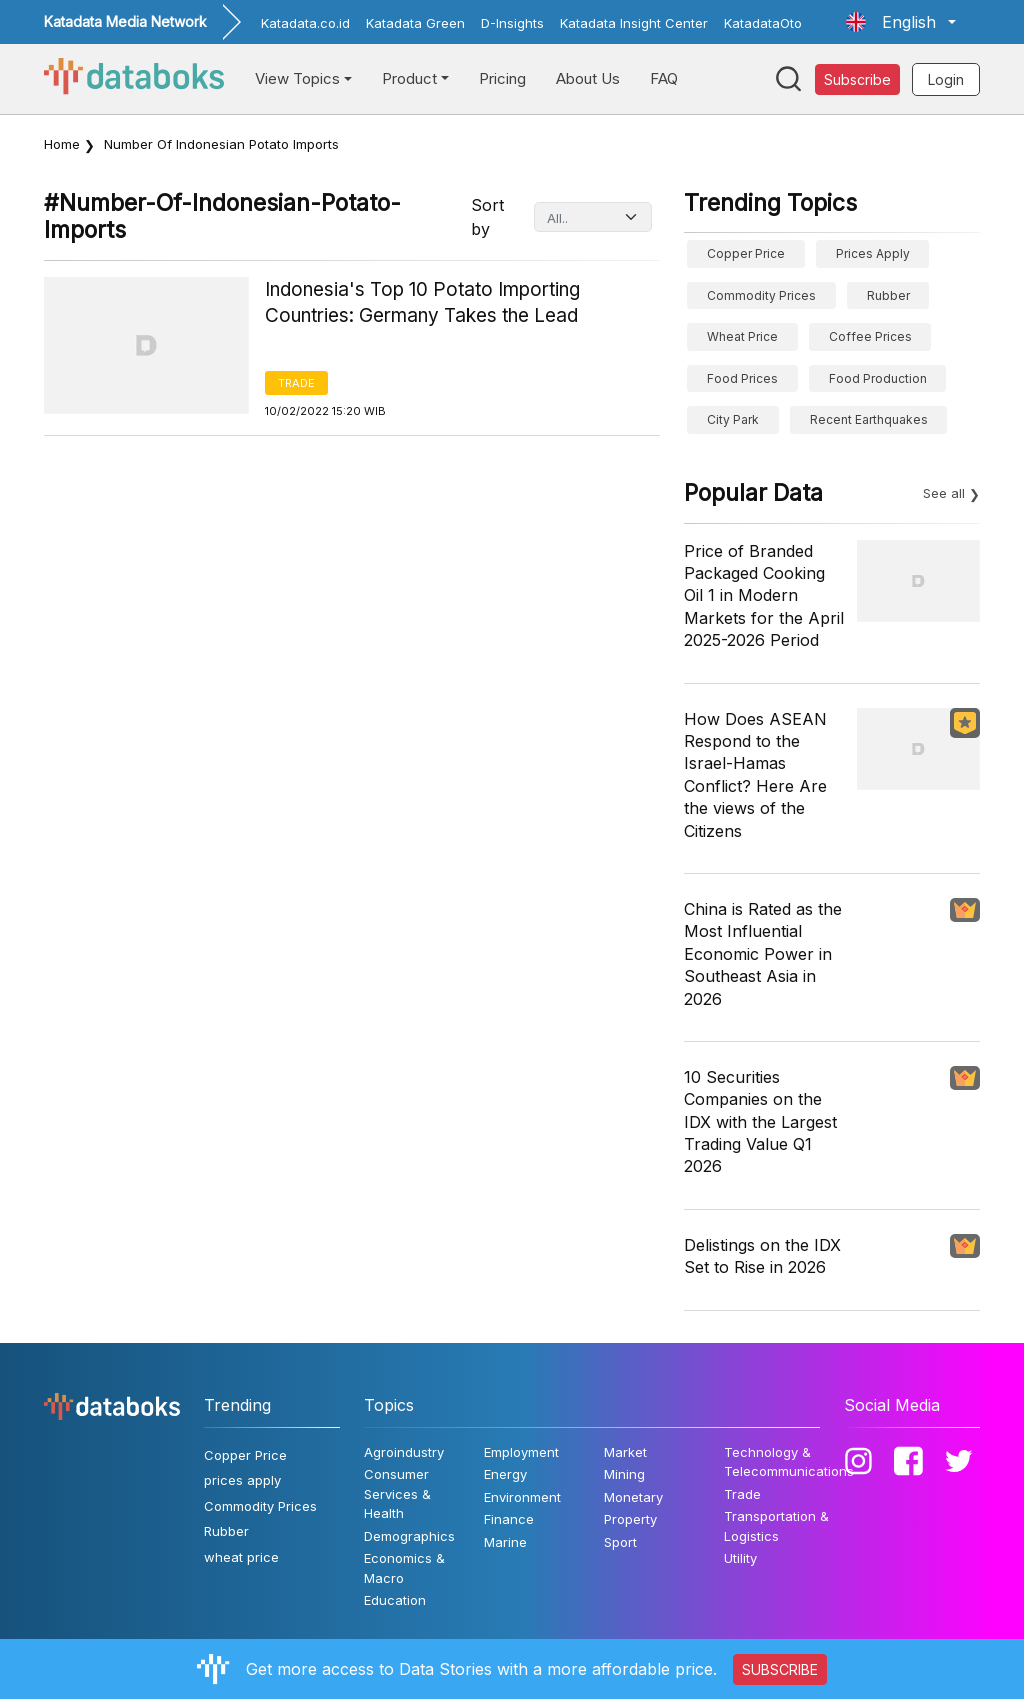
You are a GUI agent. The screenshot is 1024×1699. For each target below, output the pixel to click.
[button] (901, 22)
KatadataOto (763, 23)
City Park (733, 419)
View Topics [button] (297, 78)
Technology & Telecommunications (789, 1462)
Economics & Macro (404, 1568)
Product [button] (409, 78)
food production (878, 378)
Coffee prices (870, 336)
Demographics (409, 1536)
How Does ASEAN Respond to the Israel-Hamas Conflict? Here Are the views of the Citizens (755, 775)
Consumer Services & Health (397, 1493)
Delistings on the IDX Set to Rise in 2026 (762, 1256)
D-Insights (512, 23)
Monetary (633, 1497)
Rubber (888, 295)
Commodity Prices (761, 295)
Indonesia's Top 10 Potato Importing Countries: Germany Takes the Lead (422, 303)
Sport (620, 1542)
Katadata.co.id (305, 23)
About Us (588, 78)
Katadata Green (415, 23)
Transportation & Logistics (776, 1526)
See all (944, 493)
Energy (505, 1474)
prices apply (873, 253)
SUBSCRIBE (780, 1669)
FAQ (664, 78)
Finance (509, 1519)
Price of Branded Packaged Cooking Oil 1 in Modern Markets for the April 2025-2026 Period (764, 596)
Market (625, 1452)
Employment (521, 1452)
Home (62, 144)
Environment (522, 1497)
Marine (505, 1542)
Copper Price (746, 253)
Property (630, 1519)
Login (946, 79)
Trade (296, 383)
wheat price (742, 336)
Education (395, 1600)
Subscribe (857, 79)
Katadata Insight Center (634, 23)
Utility (740, 1558)
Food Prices (742, 378)
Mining (624, 1474)
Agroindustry (404, 1452)
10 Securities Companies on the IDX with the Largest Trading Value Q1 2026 (760, 1122)
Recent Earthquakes (869, 419)
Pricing (502, 78)
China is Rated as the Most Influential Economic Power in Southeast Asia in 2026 (763, 954)
